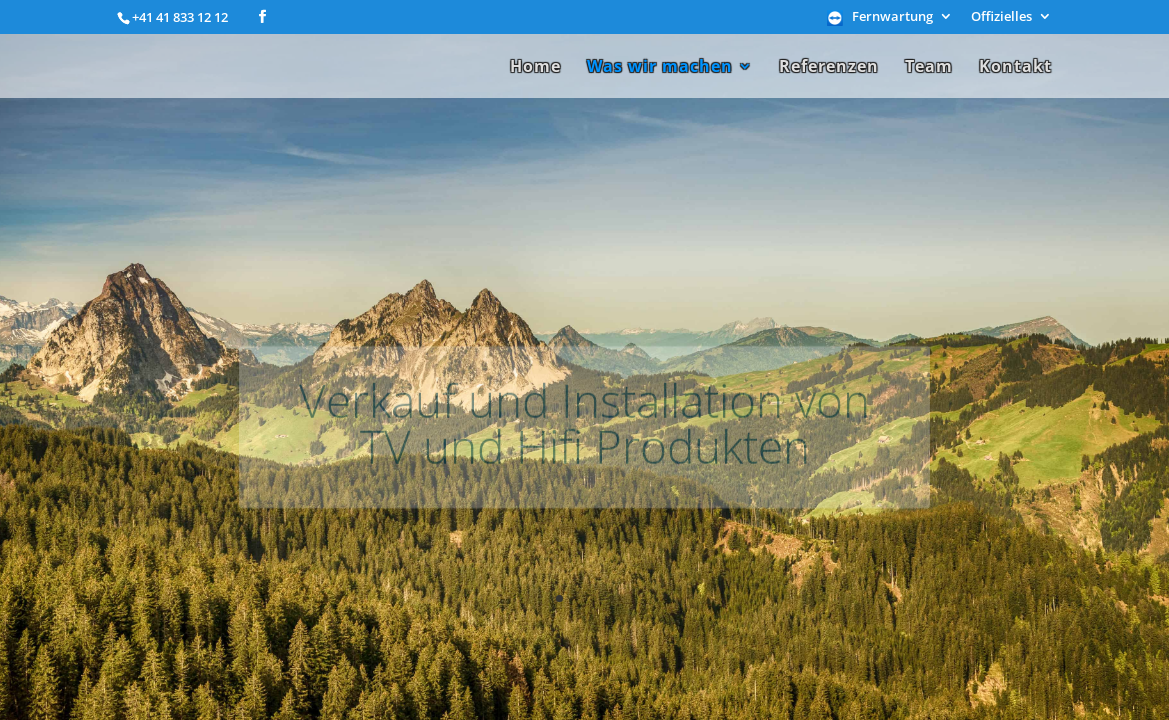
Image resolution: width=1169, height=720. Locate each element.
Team (929, 68)
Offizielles (1001, 17)
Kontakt (1015, 68)
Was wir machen (660, 68)
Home (535, 68)
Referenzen (829, 68)
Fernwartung (892, 17)
